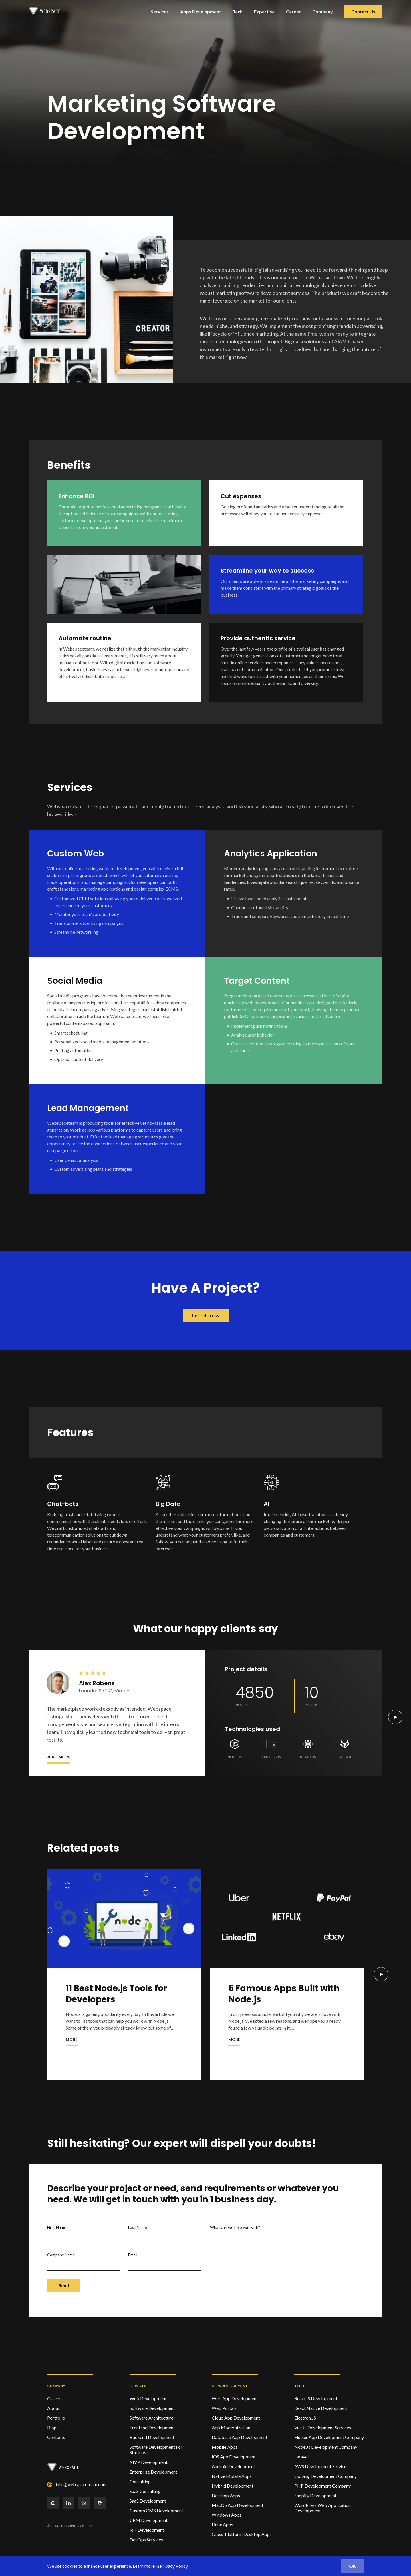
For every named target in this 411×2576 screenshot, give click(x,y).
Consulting (140, 2481)
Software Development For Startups (156, 2449)
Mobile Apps (224, 2447)
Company (322, 11)
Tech (238, 11)
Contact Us (363, 11)
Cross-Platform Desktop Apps (242, 2534)
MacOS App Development (237, 2505)
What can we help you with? (287, 2247)
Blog (52, 2427)
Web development (148, 2398)
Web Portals (224, 2408)
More (72, 2039)
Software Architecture (151, 2417)
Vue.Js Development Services (322, 2427)
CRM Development (149, 2520)
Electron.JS (305, 2417)
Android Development (233, 2466)
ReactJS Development (315, 2398)
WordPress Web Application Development (322, 2507)
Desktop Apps (226, 2495)
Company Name (83, 2261)
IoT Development (147, 2530)
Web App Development (235, 2398)
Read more (58, 1756)
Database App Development (239, 2437)
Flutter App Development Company (329, 2437)
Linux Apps (222, 2524)
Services (160, 11)
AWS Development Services (321, 2466)
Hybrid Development (232, 2485)
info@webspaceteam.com (81, 2484)
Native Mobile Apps (232, 2476)
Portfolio (56, 2417)
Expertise (264, 11)
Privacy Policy (174, 2566)
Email (164, 2261)
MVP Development (149, 2462)
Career (293, 11)
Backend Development (152, 2437)
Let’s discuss (205, 1315)
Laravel (301, 2456)
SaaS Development (148, 2500)
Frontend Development (152, 2427)
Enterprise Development (153, 2471)
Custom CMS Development (156, 2510)
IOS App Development (234, 2456)
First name (83, 2234)
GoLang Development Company (325, 2476)
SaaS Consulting (145, 2491)
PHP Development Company (322, 2485)
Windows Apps (226, 2514)
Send (64, 2285)
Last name (164, 2234)
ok (352, 2566)
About (53, 2408)
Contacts (56, 2437)
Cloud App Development (236, 2417)
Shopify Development (315, 2495)
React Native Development (320, 2408)
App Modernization (231, 2427)
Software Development (152, 2408)
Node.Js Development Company (325, 2447)
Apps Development (200, 11)
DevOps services (146, 2539)
